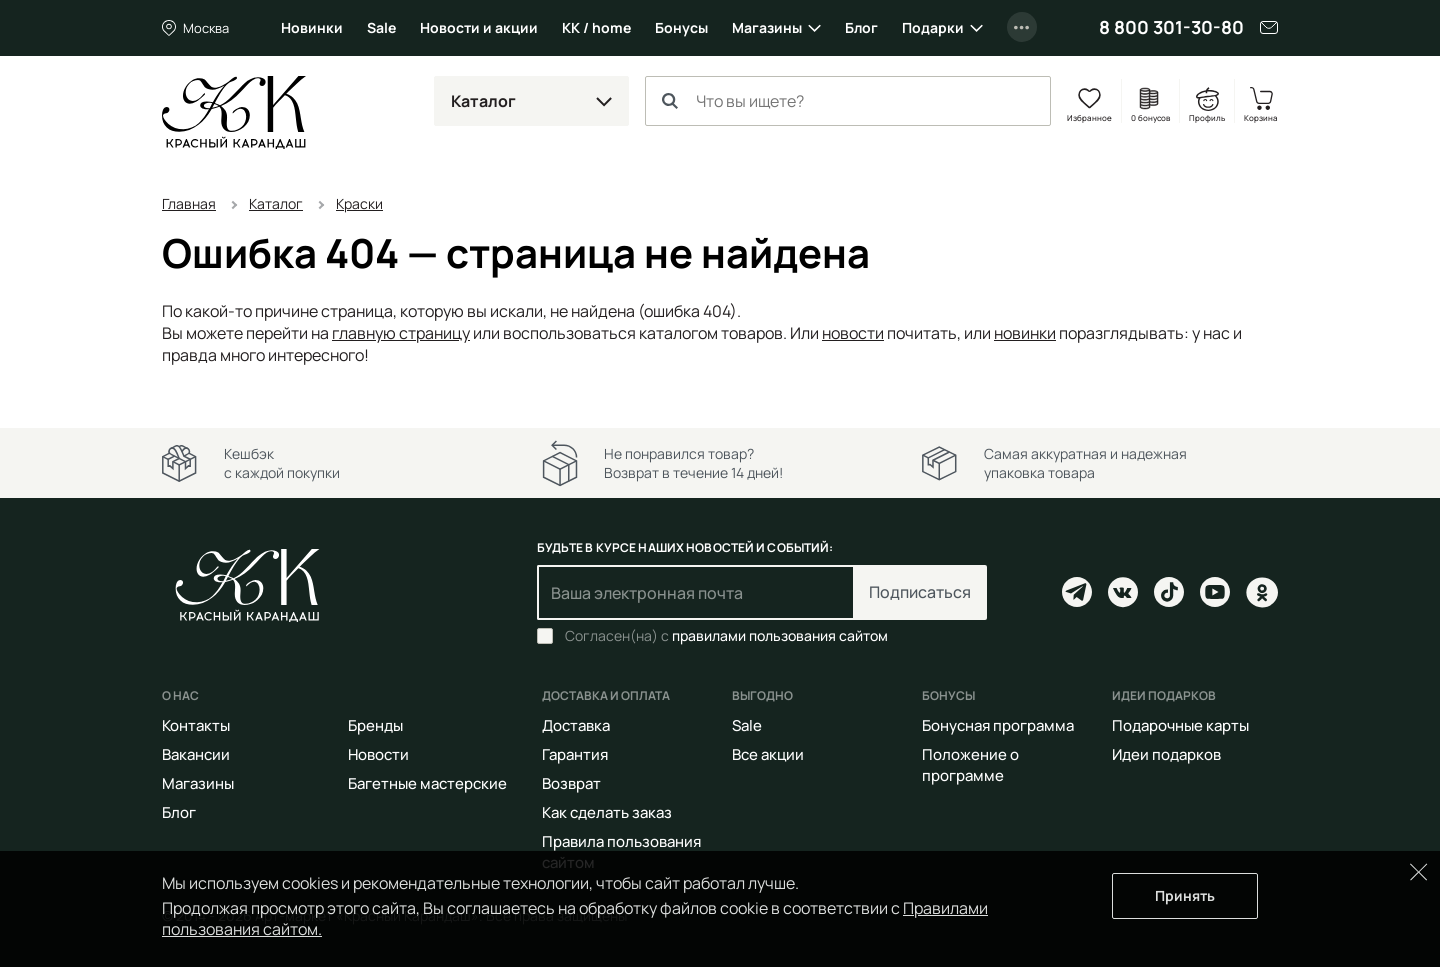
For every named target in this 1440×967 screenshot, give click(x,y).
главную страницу (401, 333)
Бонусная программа (998, 725)
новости (853, 333)
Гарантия (575, 754)
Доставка (576, 725)
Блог (861, 27)
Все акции (768, 754)
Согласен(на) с (726, 636)
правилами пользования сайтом (780, 635)
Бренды (375, 725)
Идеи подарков (1166, 754)
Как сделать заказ (607, 812)
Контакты (196, 725)
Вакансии (196, 754)
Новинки (312, 27)
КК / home (596, 27)
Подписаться (920, 592)
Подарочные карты (1180, 725)
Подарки (933, 27)
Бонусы (681, 27)
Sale (381, 27)
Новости (378, 754)
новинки (1025, 333)
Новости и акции (479, 27)
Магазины (767, 27)
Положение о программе (970, 765)
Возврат (571, 783)
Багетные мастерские (427, 783)
